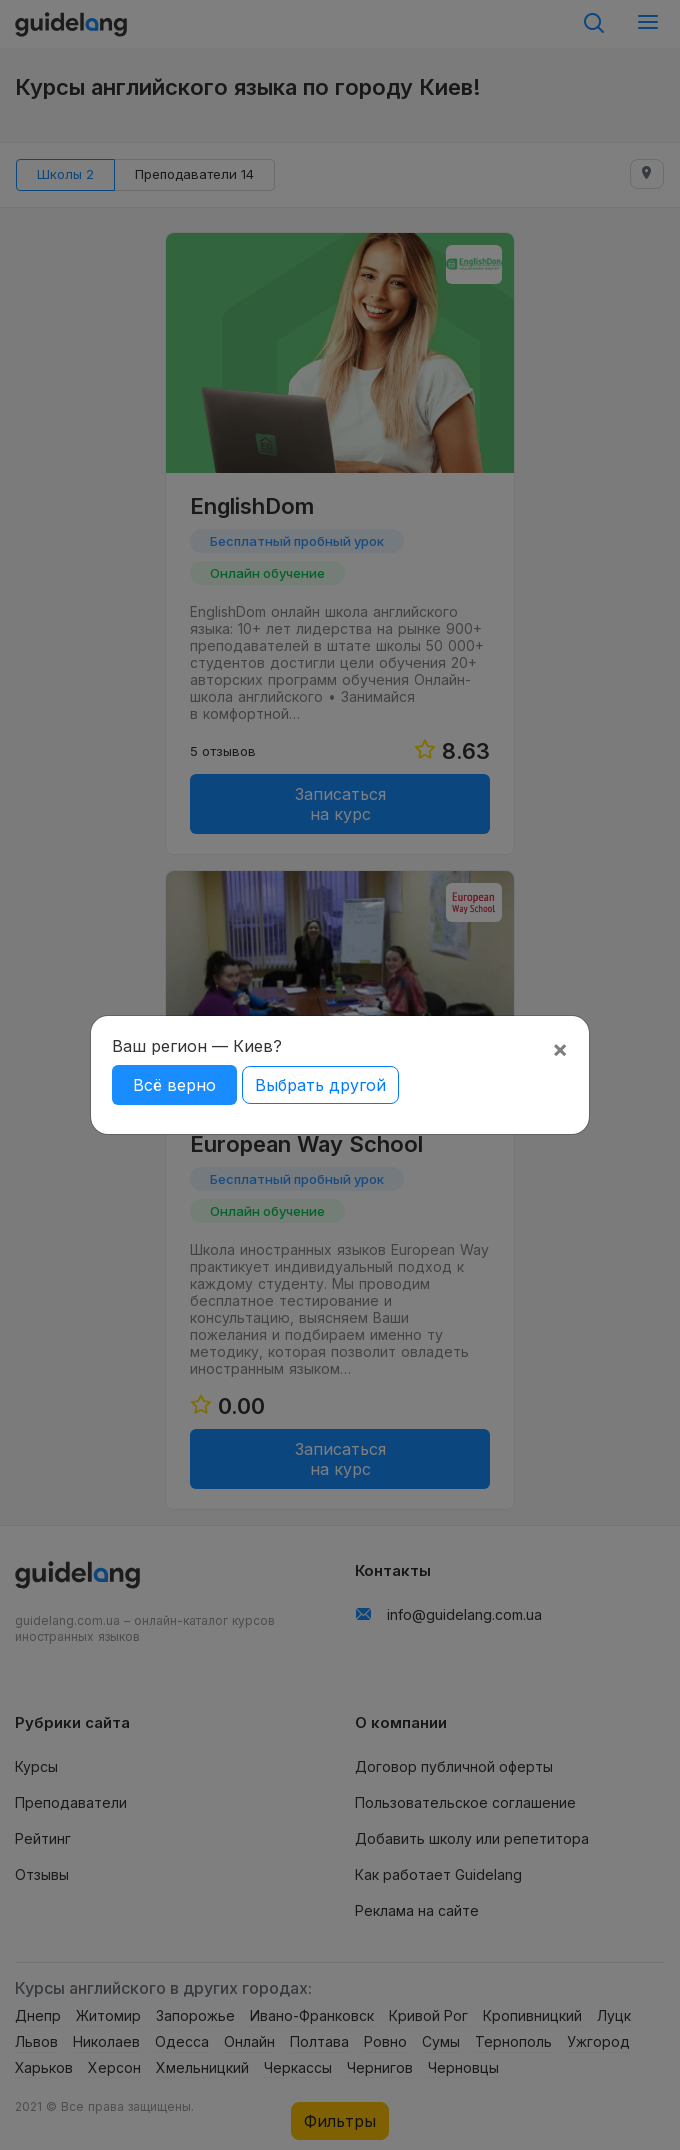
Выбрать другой (320, 1085)
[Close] (560, 1049)
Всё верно (174, 1085)
